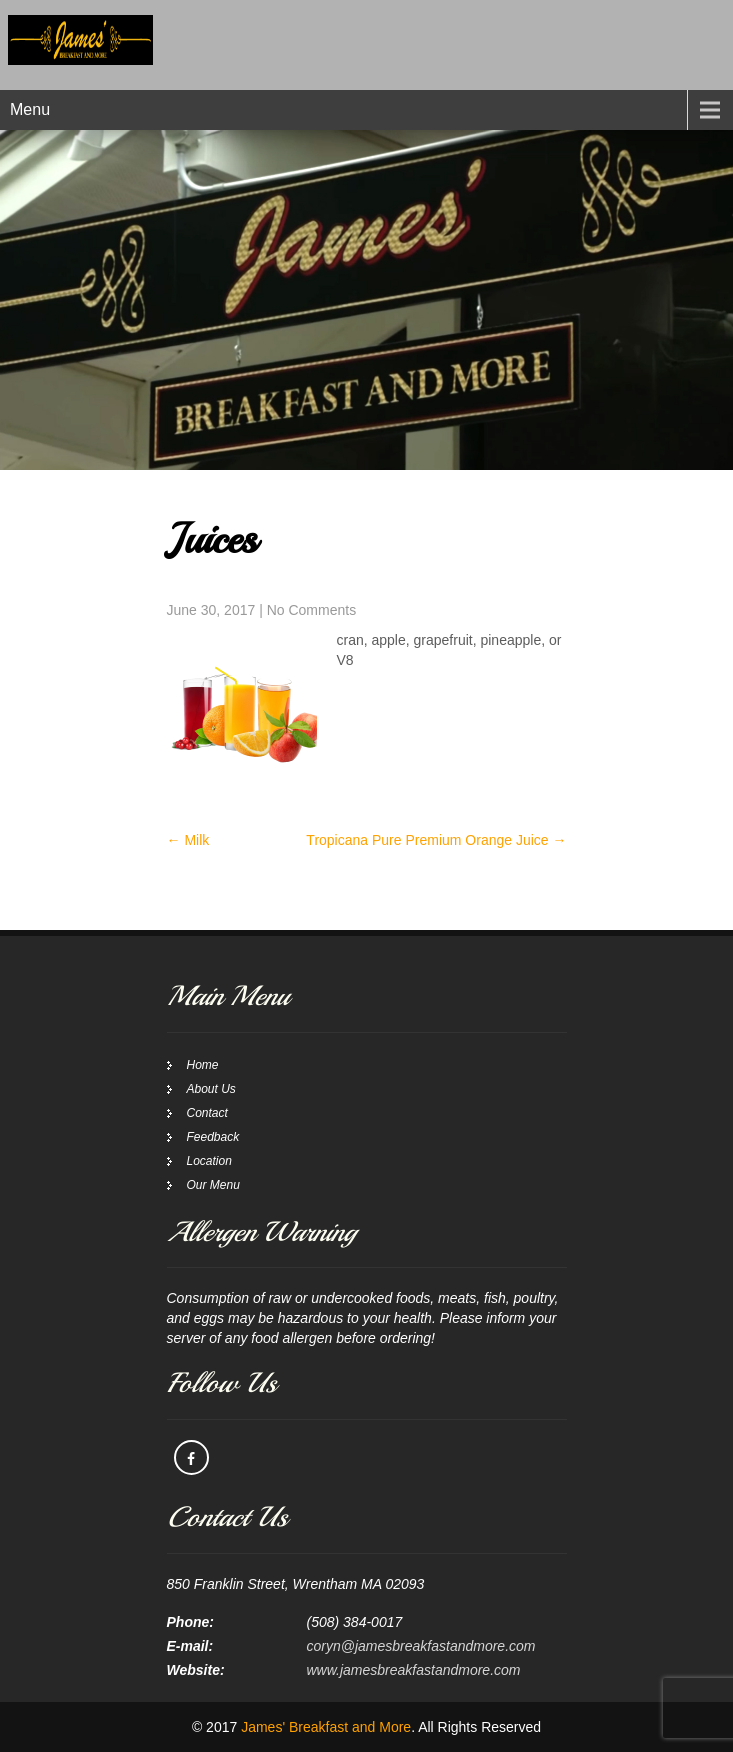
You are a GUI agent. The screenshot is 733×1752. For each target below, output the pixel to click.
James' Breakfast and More (326, 1727)
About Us (211, 1089)
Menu (30, 109)
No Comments (311, 610)
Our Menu (213, 1185)
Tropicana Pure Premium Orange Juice (436, 840)
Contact (207, 1113)
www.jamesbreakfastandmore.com (414, 1670)
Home (203, 1065)
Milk (188, 840)
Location (209, 1161)
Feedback (213, 1137)
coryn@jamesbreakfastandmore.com (421, 1646)
